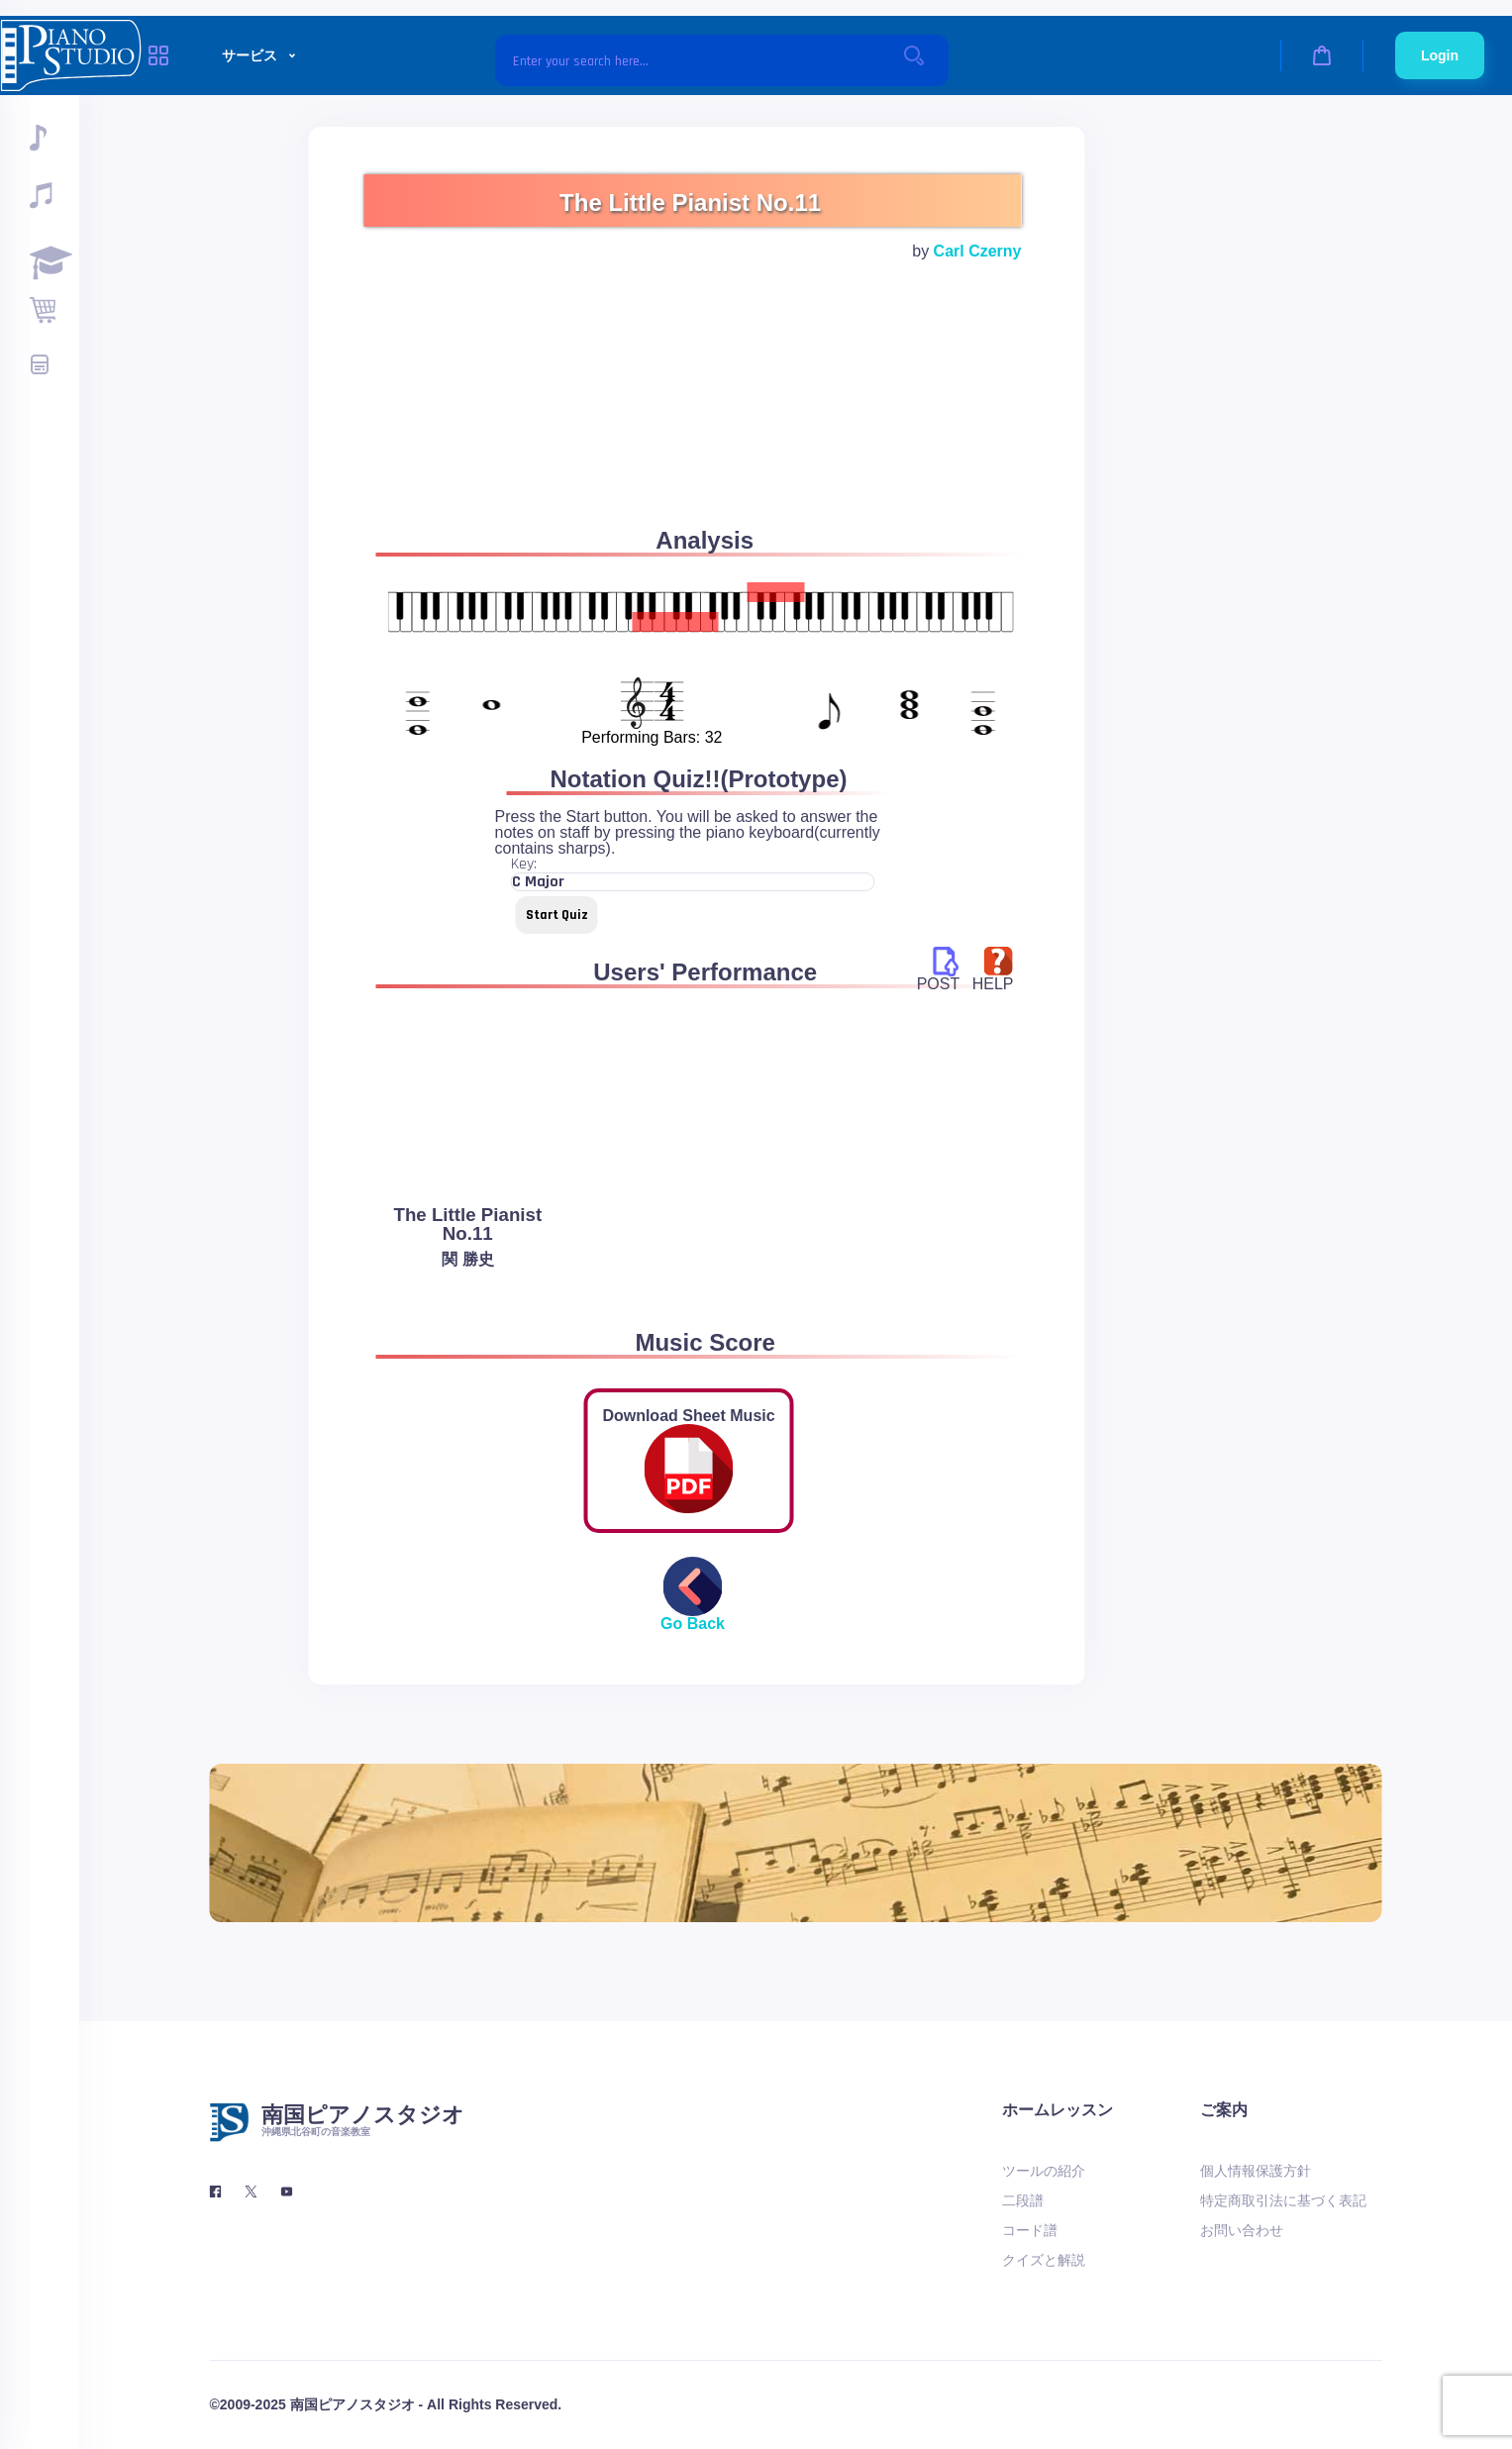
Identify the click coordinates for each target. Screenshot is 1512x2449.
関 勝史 (467, 1259)
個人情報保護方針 (1255, 2171)
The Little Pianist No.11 (467, 1224)
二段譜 (1023, 2200)
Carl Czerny (978, 251)
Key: (524, 864)
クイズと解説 (1043, 2260)
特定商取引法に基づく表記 (1283, 2200)
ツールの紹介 (1043, 2171)
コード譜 (1030, 2230)
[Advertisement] (693, 418)
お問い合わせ (1241, 2230)
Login (1440, 55)
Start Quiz (557, 915)
